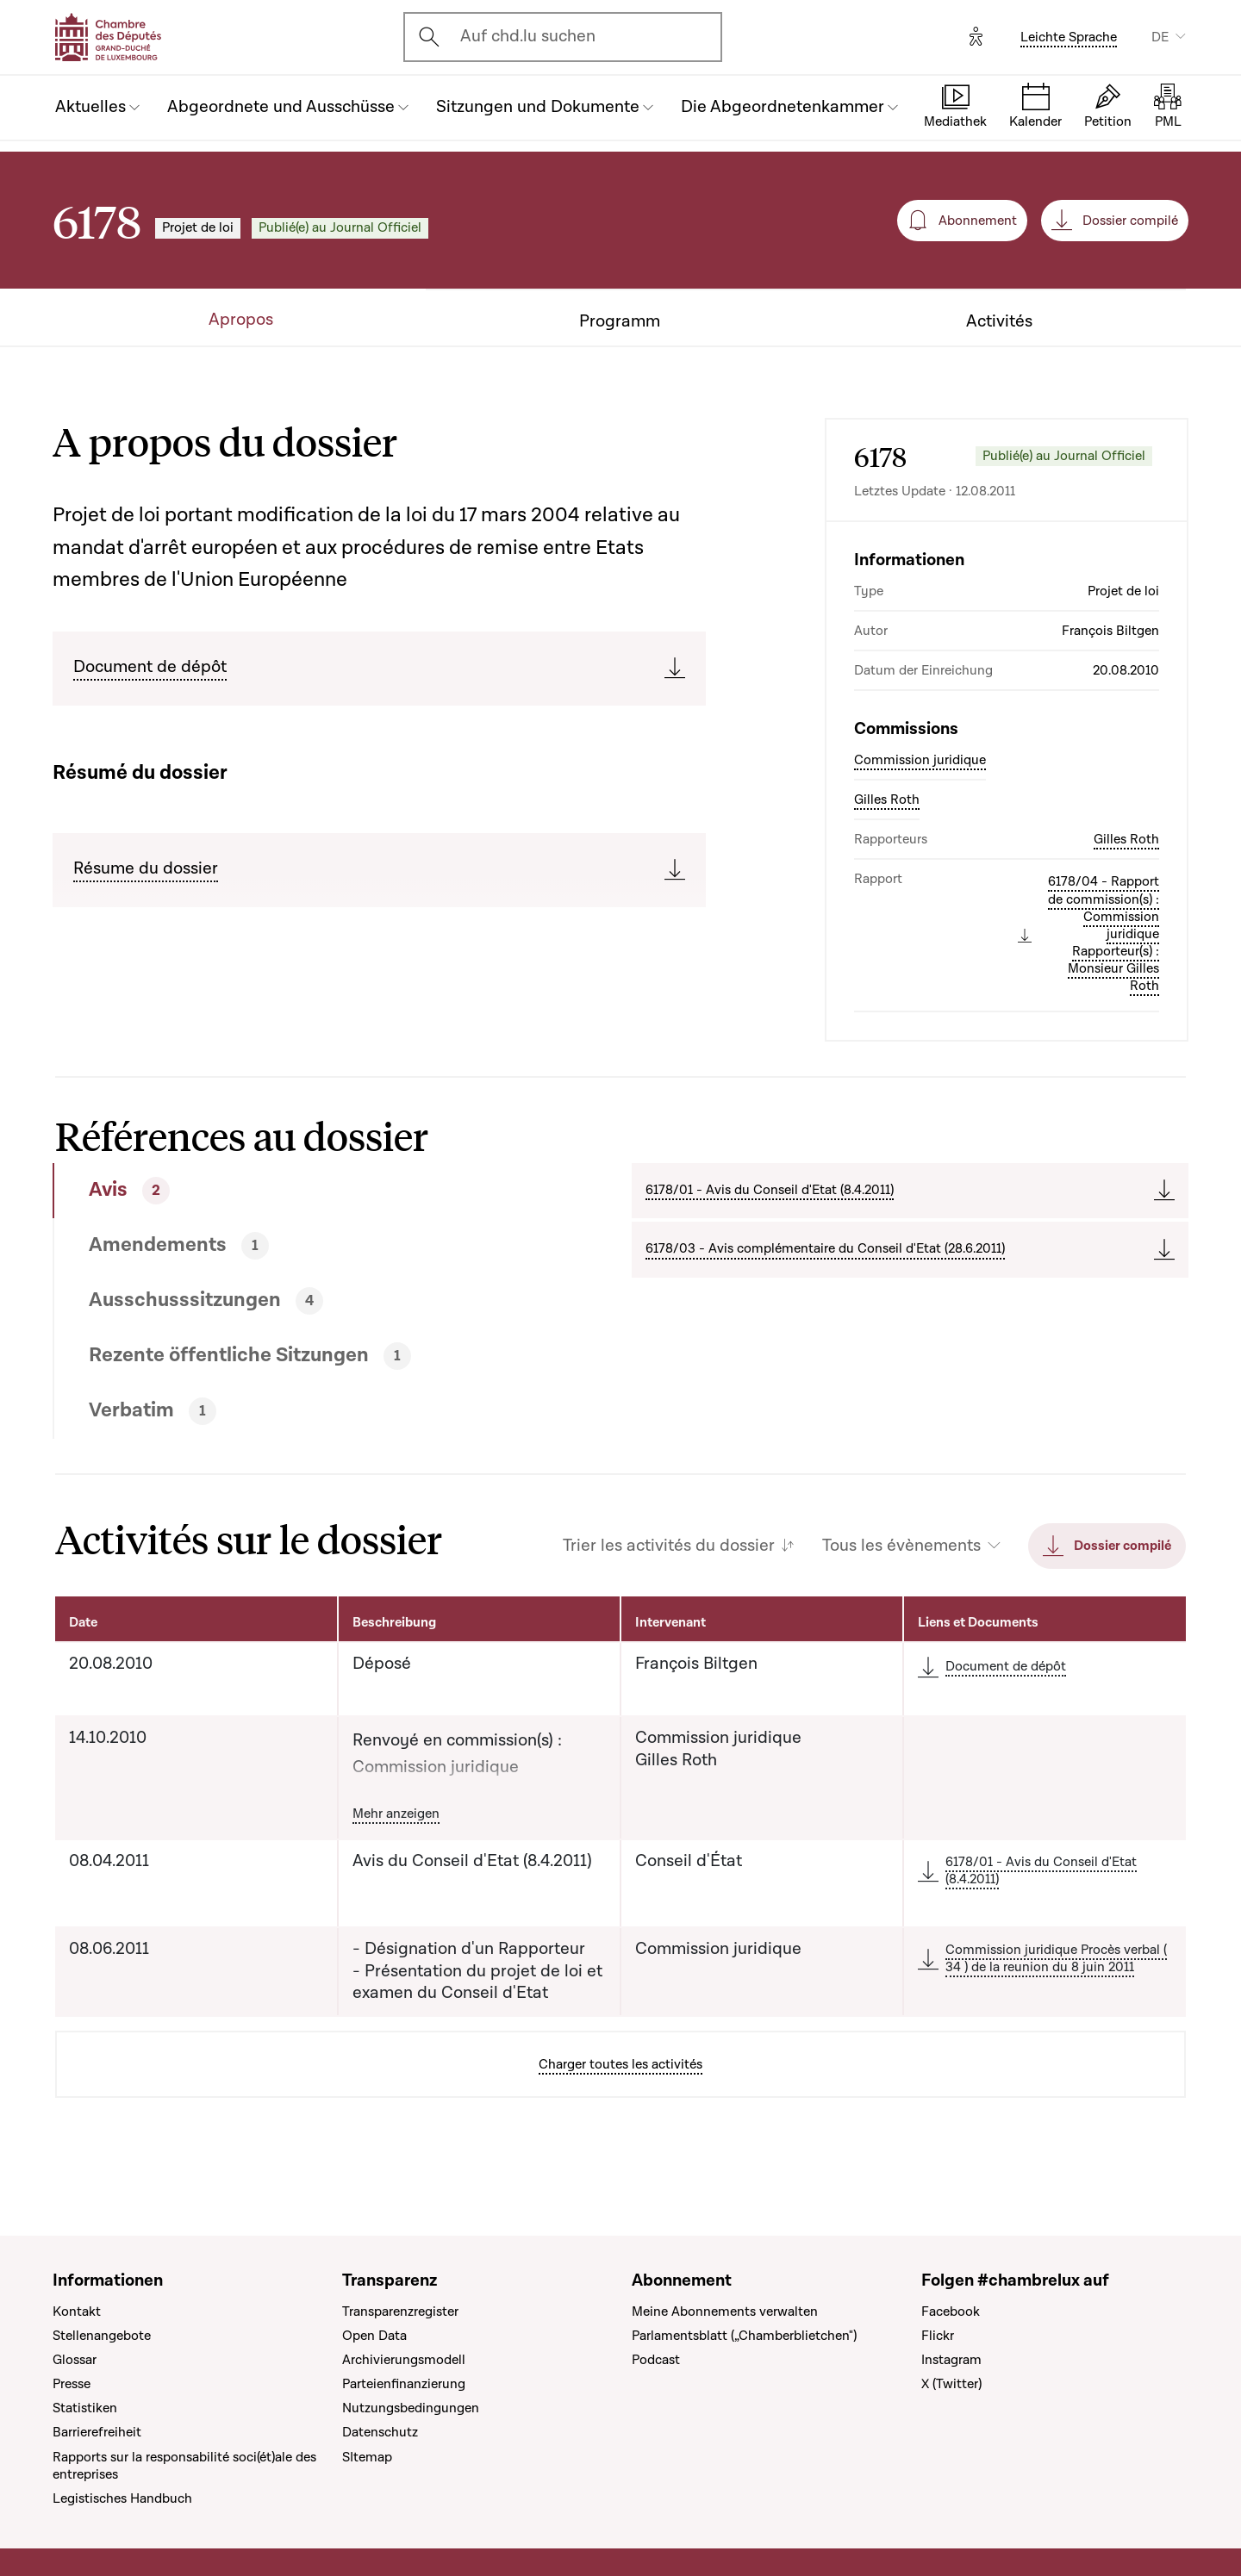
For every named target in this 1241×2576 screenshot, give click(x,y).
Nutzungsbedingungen (410, 2408)
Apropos (241, 320)
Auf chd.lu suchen (528, 36)
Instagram (951, 2359)
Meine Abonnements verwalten (725, 2311)
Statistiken (85, 2408)
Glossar (75, 2359)
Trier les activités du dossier (669, 1546)
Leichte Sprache (1068, 37)
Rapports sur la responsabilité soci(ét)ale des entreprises (184, 2465)
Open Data (374, 2335)
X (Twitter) (951, 2383)
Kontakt (77, 2311)
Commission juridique (920, 759)
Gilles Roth (887, 799)
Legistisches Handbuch (122, 2498)
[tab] (283, 1190)
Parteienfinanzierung (403, 2383)
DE (1160, 37)
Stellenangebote (102, 2335)
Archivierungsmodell (403, 2359)
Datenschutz (380, 2432)
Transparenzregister (400, 2311)
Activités (999, 322)
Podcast (656, 2359)
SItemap (367, 2457)
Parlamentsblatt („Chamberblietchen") (744, 2335)
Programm (619, 322)
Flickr (937, 2335)
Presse (71, 2383)
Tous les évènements (901, 1546)
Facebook (950, 2311)
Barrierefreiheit (97, 2432)
